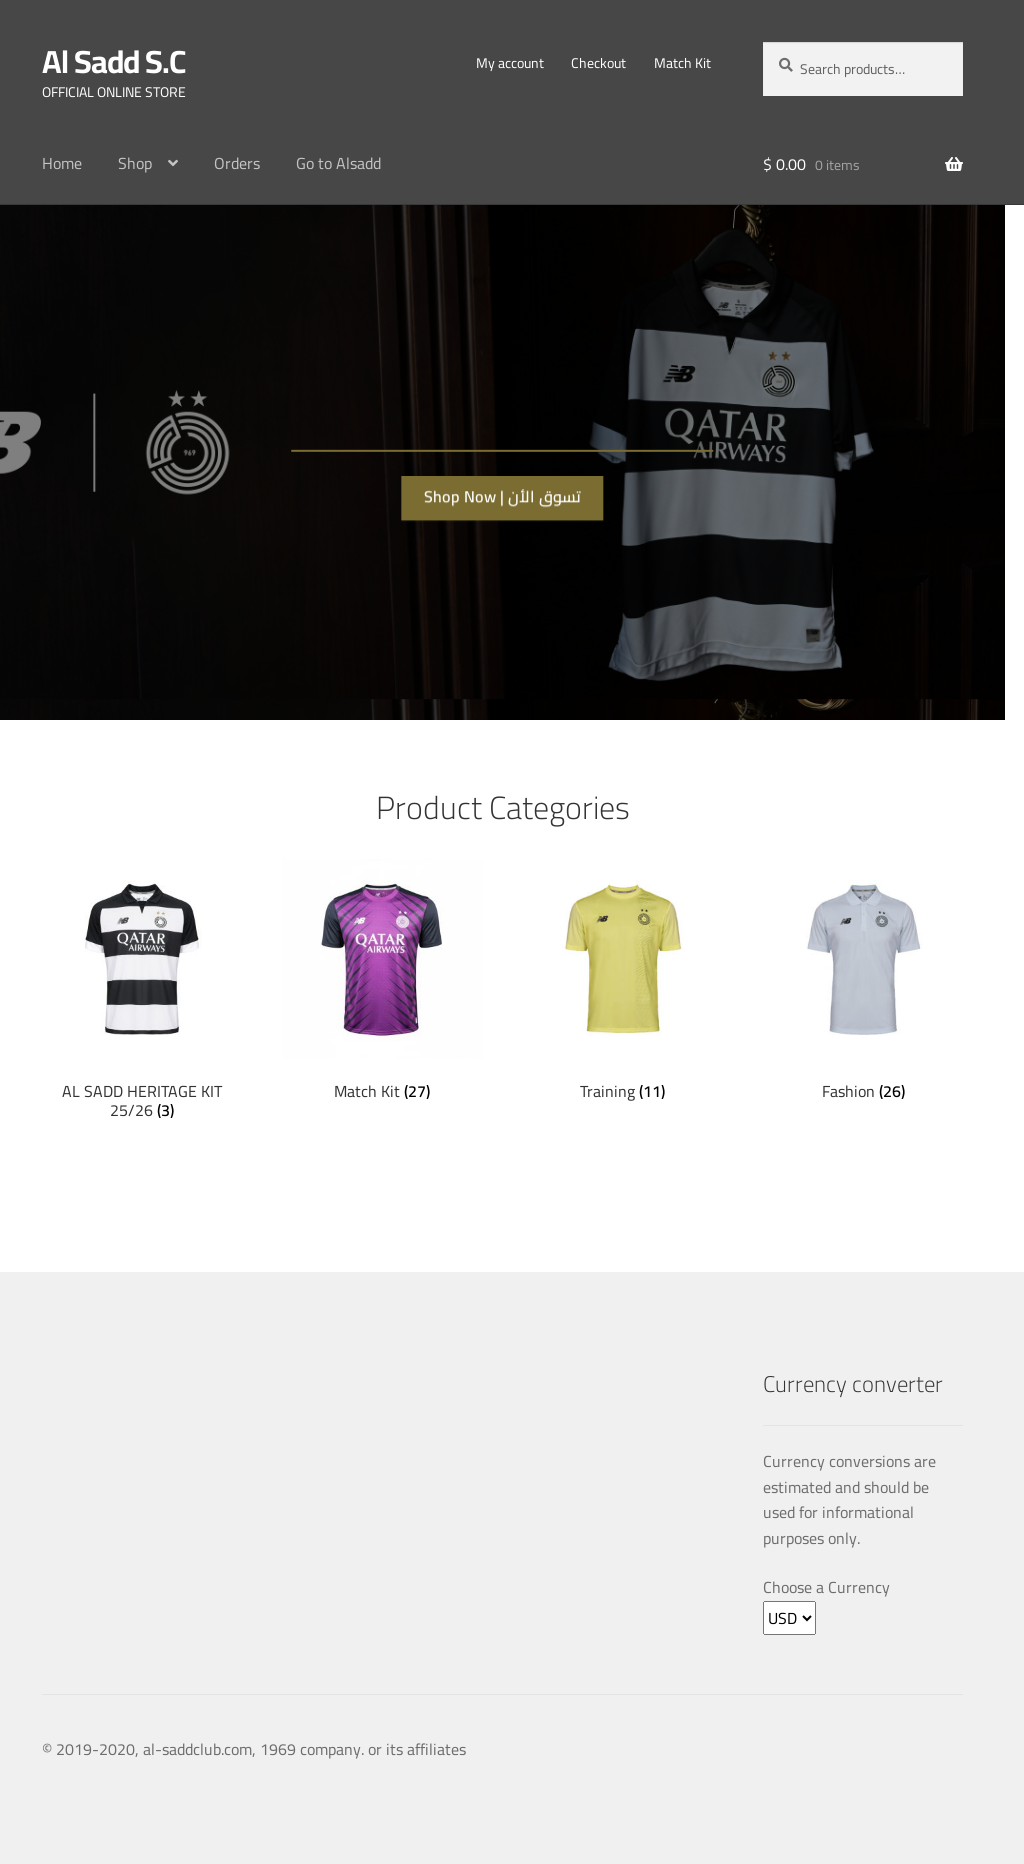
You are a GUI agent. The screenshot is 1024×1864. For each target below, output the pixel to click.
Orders (237, 163)
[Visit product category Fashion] (863, 980)
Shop (135, 163)
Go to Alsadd (338, 163)
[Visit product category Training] (623, 980)
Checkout (598, 63)
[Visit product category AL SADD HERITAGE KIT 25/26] (142, 990)
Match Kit (682, 63)
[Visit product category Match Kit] (382, 980)
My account (510, 63)
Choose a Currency (826, 1588)
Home (62, 163)
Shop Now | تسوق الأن (502, 491)
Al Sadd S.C (113, 61)
